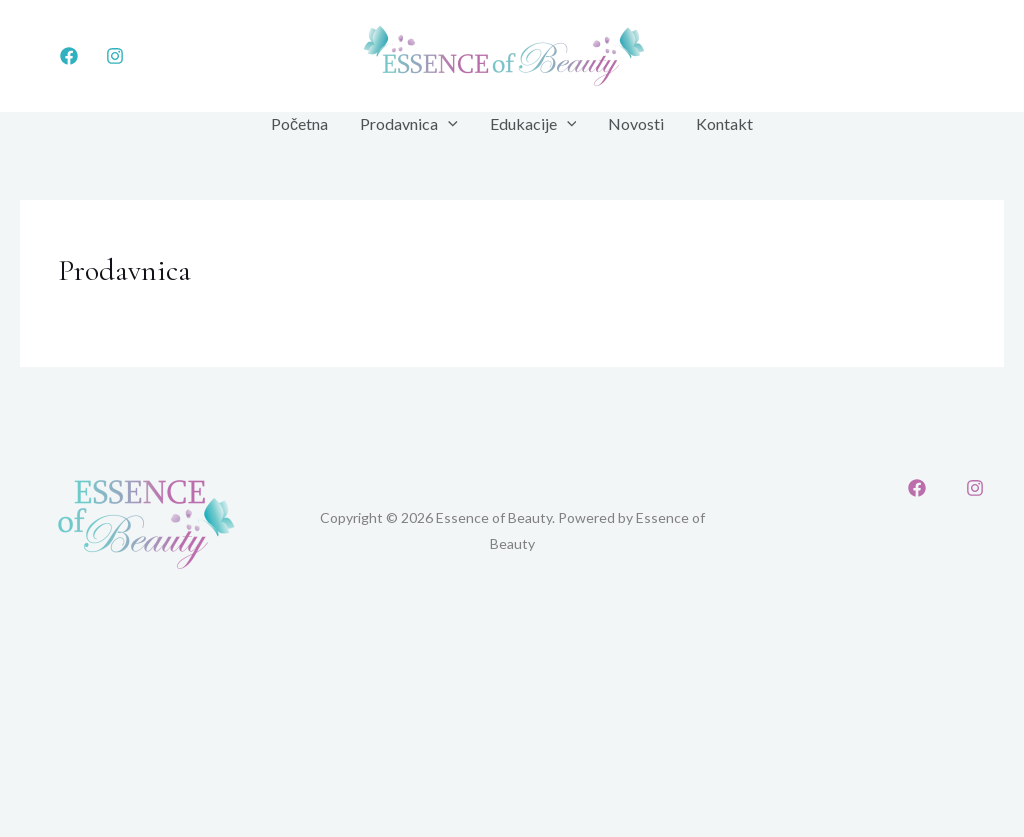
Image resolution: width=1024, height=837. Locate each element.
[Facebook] (69, 56)
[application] (448, 124)
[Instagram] (115, 56)
